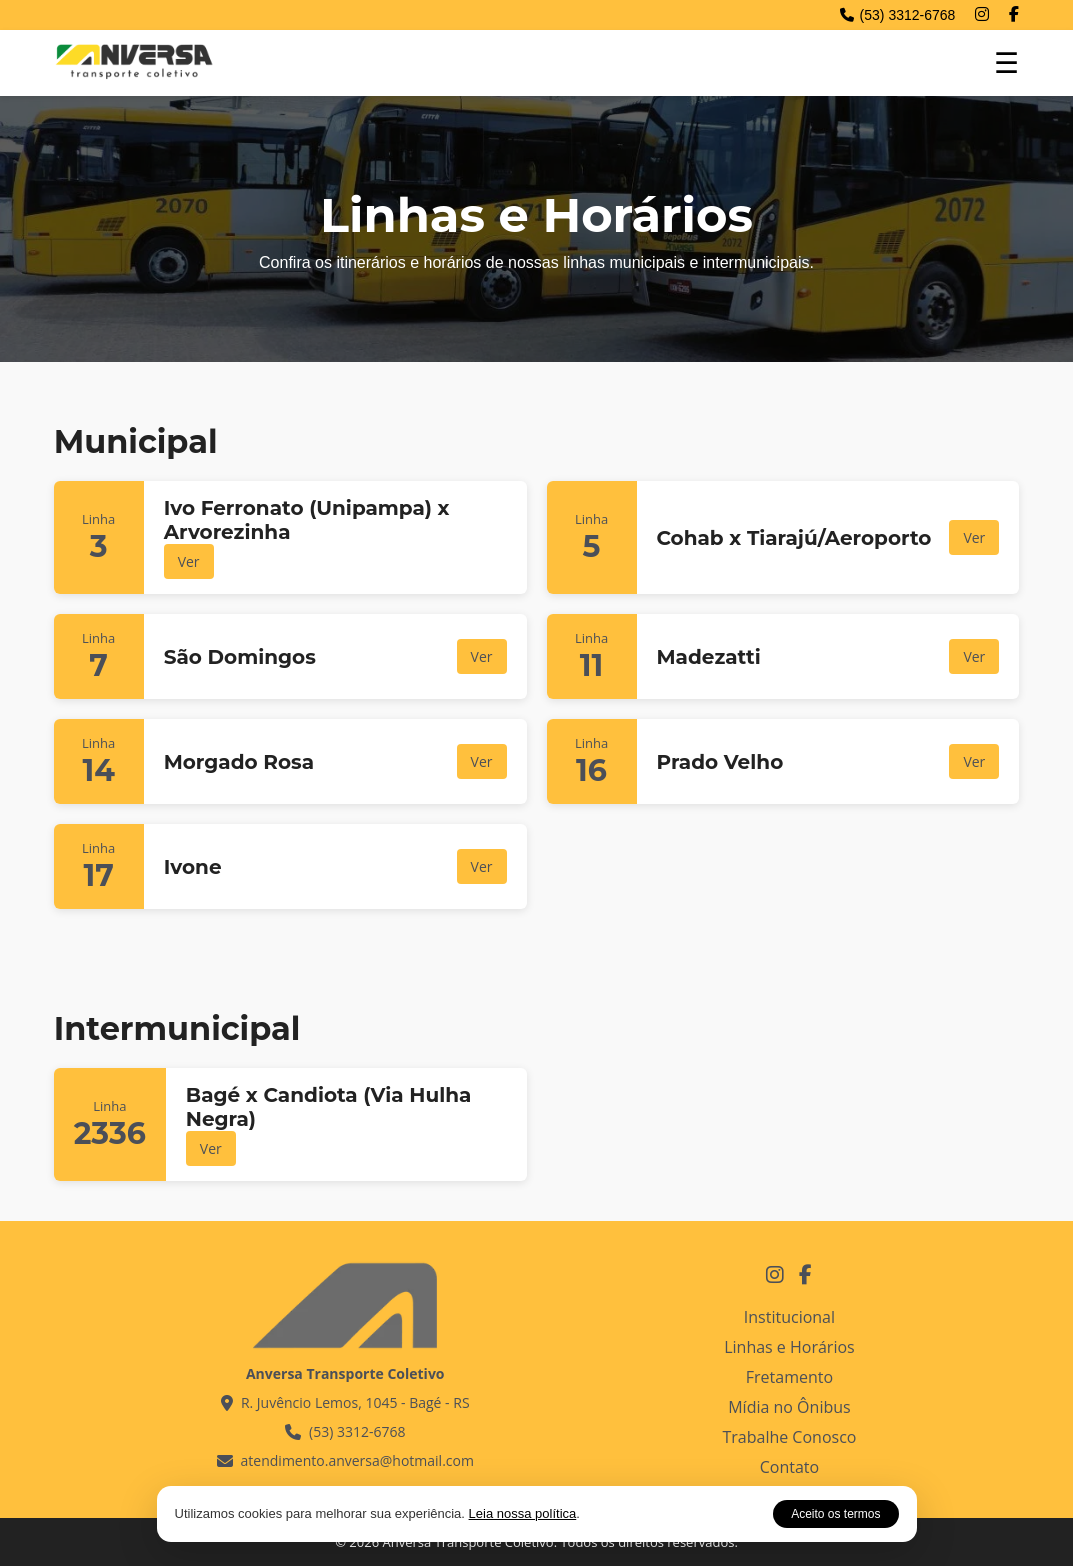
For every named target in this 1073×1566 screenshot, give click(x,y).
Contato (789, 1467)
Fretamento (789, 1377)
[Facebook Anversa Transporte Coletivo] (805, 1274)
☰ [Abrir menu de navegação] (1006, 63)
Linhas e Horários (789, 1347)
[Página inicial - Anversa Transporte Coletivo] (134, 76)
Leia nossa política (523, 1513)
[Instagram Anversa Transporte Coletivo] (775, 1274)
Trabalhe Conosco (789, 1437)
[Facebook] (1014, 15)
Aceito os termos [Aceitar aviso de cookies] (835, 1514)
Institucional (789, 1317)
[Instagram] (982, 15)
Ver (189, 561)
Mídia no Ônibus (789, 1407)
